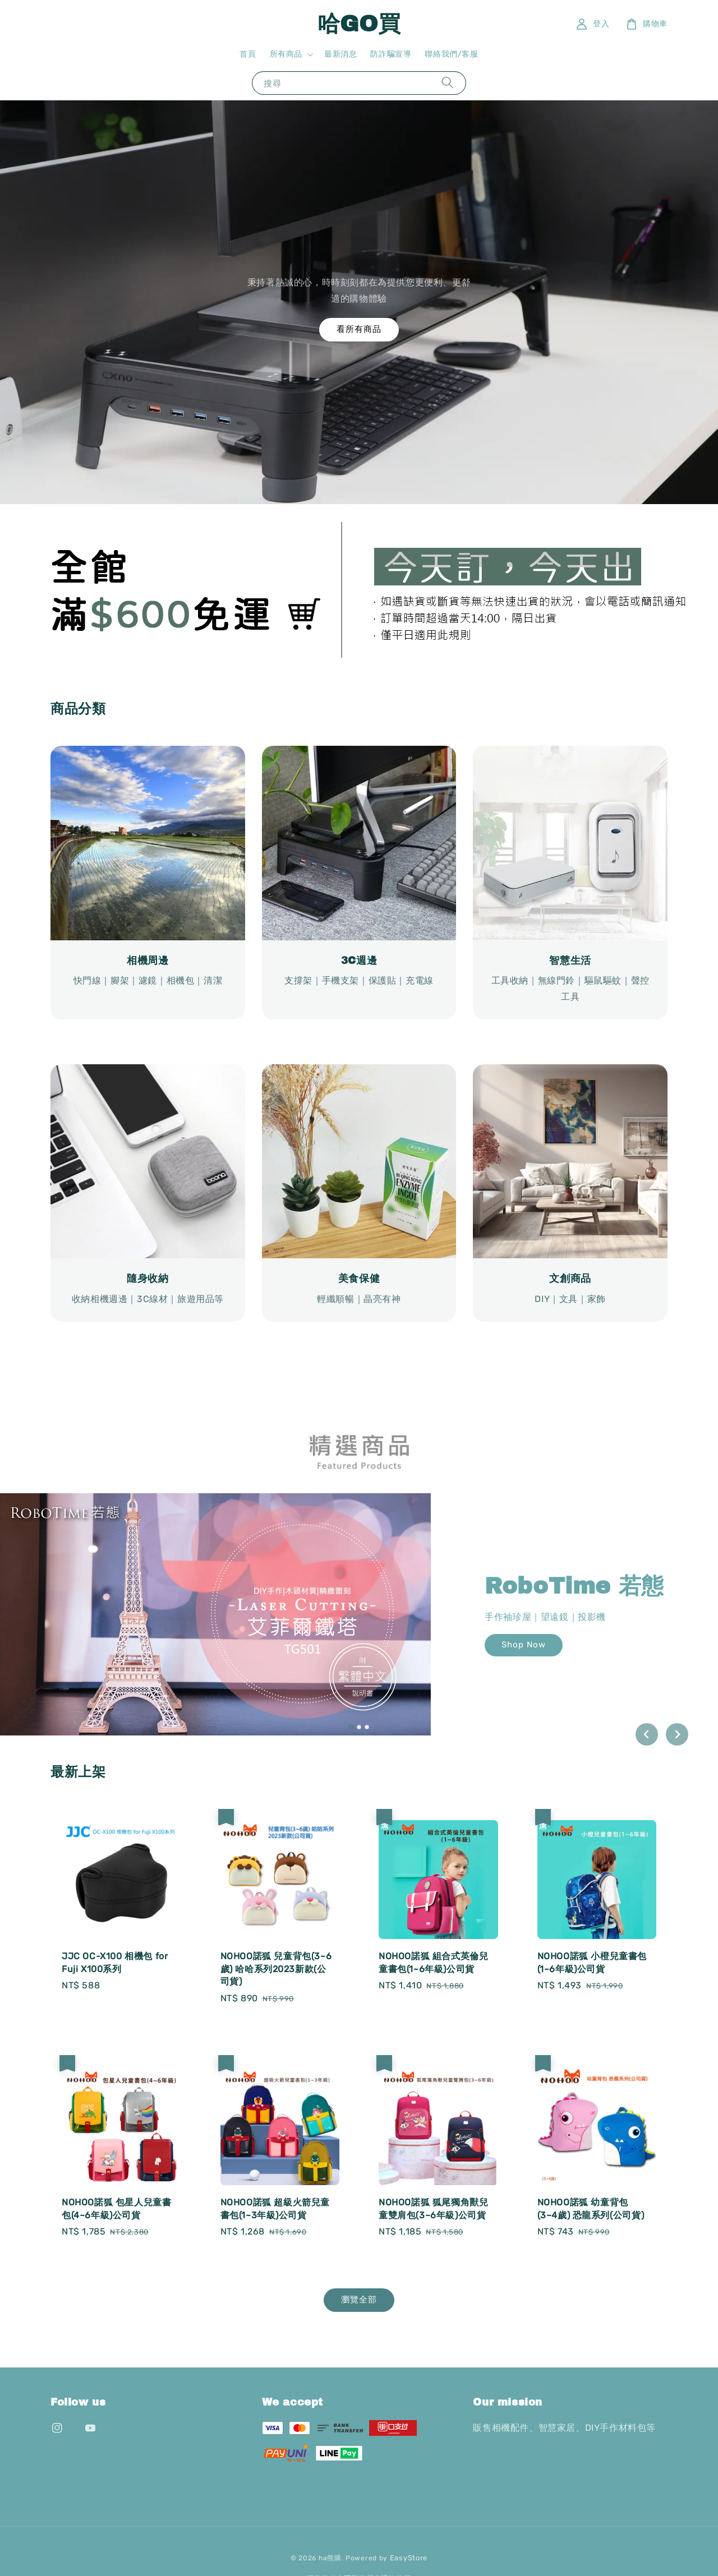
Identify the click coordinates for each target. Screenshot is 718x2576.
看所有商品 (359, 329)
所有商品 (286, 54)
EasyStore (408, 2558)
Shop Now (523, 1645)
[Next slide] (677, 1734)
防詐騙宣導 (390, 54)
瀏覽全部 (359, 2300)
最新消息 (340, 54)
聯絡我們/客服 (451, 54)
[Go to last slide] (647, 1734)
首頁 (248, 54)
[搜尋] (448, 83)
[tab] (351, 1726)
